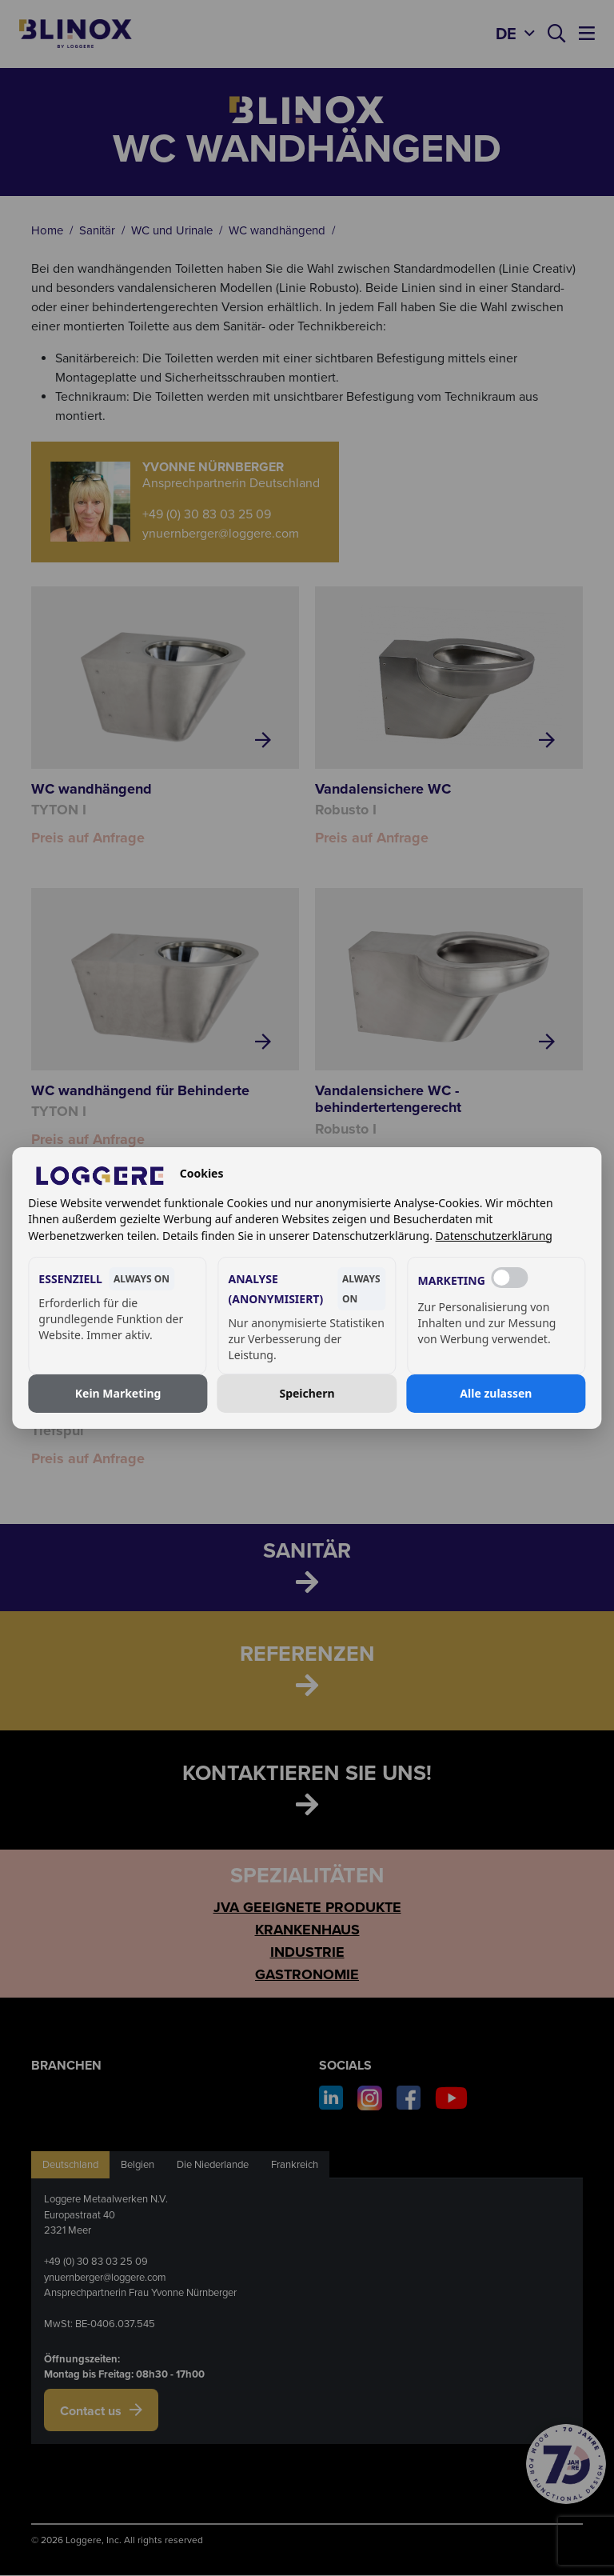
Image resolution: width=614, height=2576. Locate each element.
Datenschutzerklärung (494, 1235)
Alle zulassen (496, 1393)
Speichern (306, 1393)
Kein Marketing (118, 1393)
